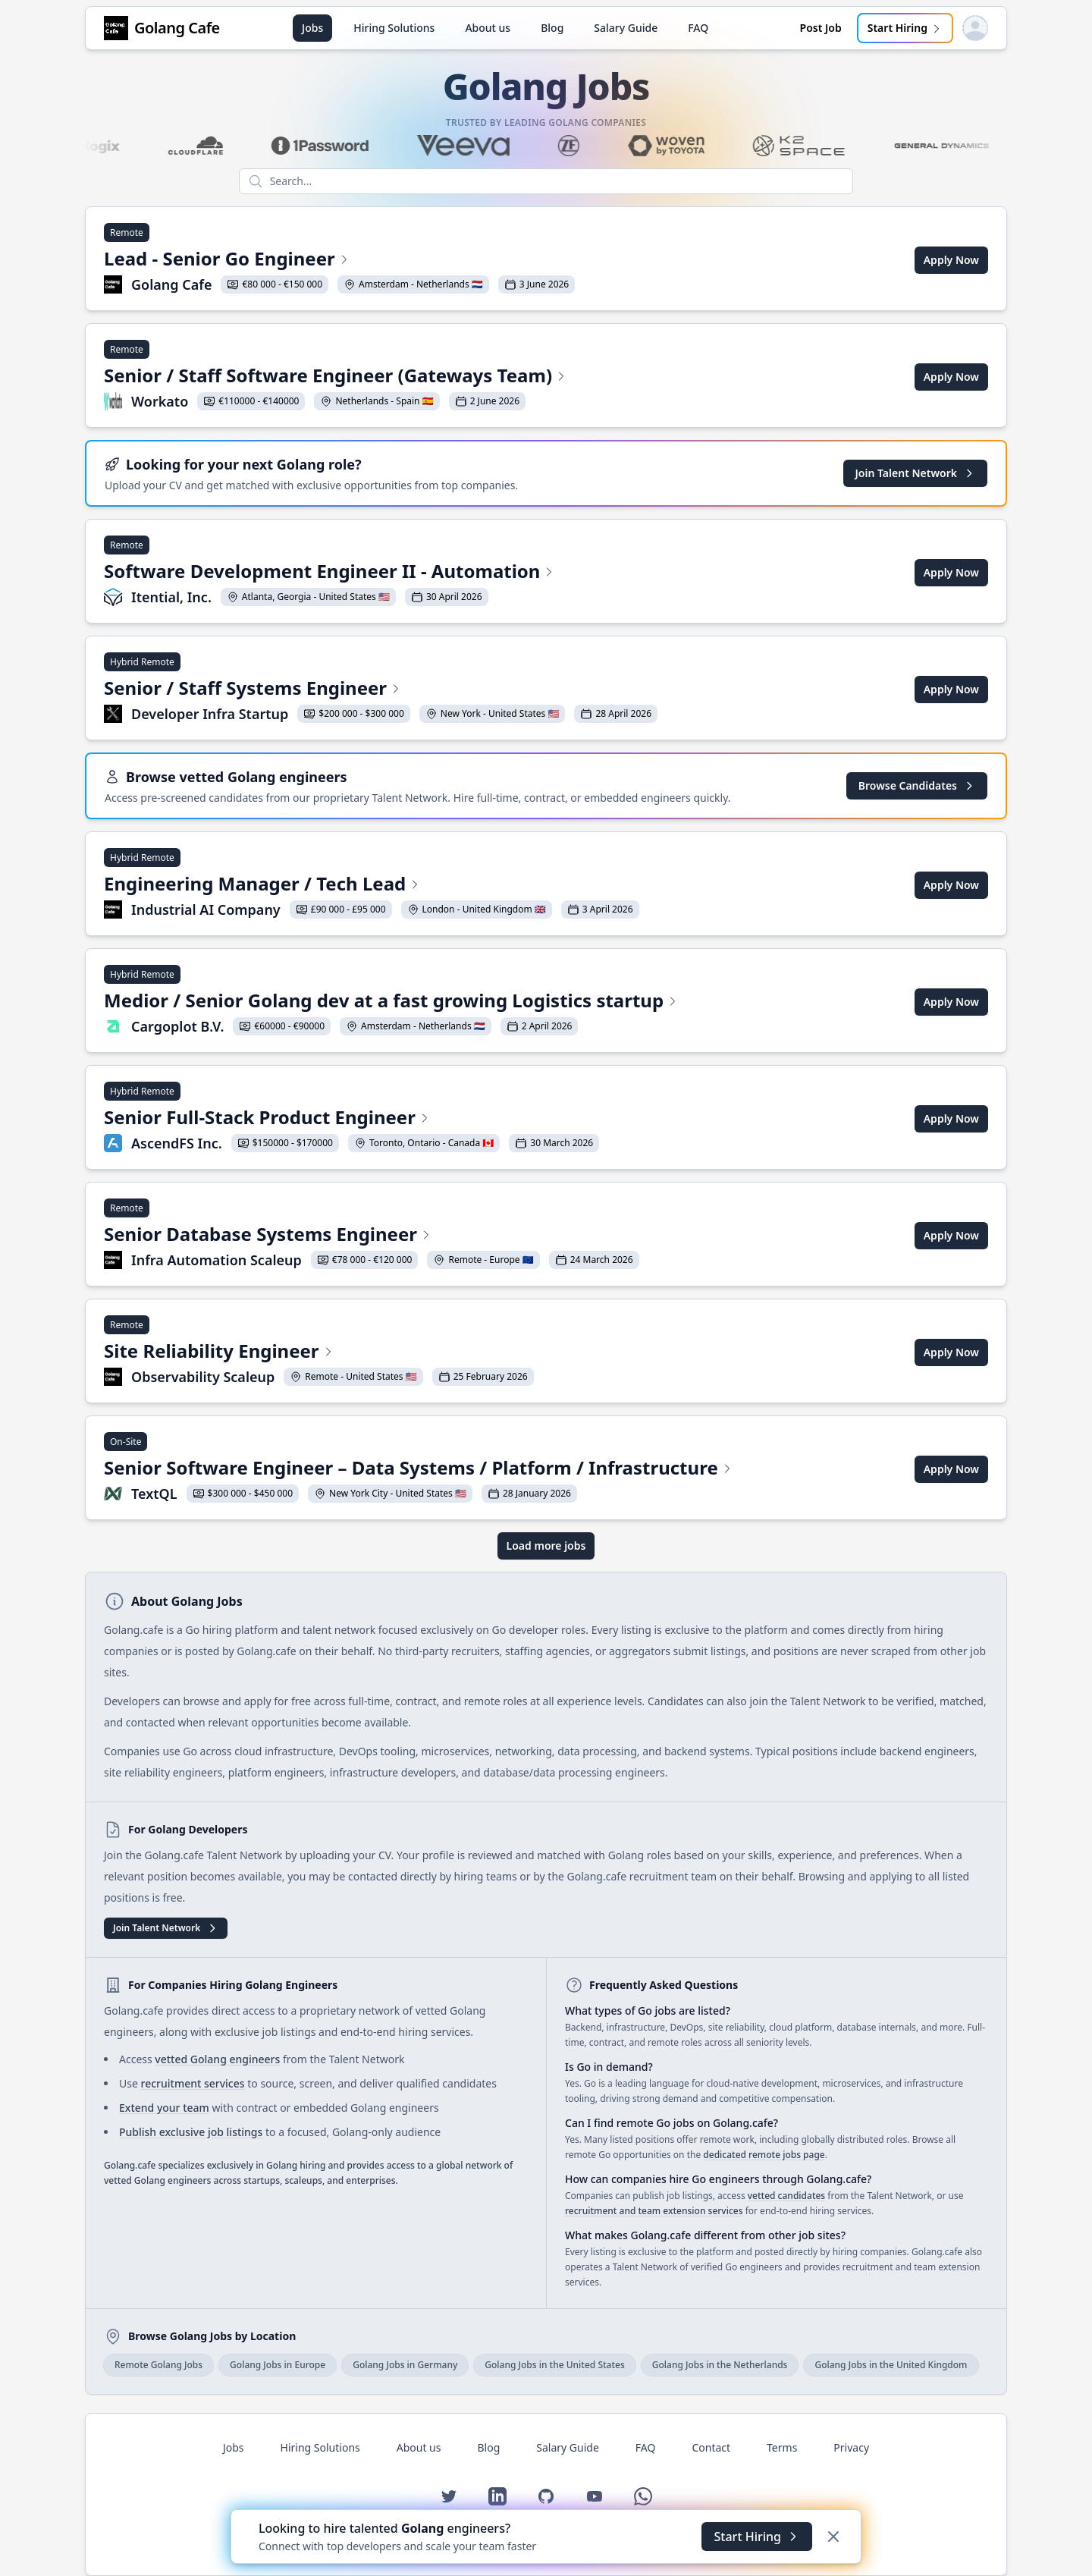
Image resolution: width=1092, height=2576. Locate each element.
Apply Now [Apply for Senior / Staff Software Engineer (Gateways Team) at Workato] (951, 376)
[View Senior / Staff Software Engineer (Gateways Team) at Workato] (335, 377)
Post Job (821, 27)
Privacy (851, 2447)
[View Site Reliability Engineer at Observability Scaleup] (319, 1352)
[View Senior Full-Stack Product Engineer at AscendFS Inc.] (351, 1118)
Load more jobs (546, 1545)
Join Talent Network (915, 473)
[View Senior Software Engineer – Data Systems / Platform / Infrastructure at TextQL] (418, 1469)
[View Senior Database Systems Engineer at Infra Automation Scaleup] (371, 1235)
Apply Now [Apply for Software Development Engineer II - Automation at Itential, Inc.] (951, 572)
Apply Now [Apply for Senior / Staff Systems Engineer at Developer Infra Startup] (951, 689)
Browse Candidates (916, 785)
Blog (552, 27)
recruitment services (192, 2083)
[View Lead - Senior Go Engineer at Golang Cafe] (339, 260)
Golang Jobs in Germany (405, 2364)
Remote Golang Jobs (158, 2364)
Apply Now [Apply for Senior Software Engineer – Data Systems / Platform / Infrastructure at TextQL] (951, 1469)
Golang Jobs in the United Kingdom (890, 2364)
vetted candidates (786, 2195)
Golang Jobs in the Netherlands (720, 2364)
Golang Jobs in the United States (555, 2364)
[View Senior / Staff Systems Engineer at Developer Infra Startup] (380, 689)
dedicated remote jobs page (763, 2154)
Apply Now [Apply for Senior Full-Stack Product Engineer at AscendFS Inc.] (951, 1118)
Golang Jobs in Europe (277, 2364)
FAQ (698, 27)
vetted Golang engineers (217, 2059)
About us (487, 27)
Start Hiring (905, 27)
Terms (782, 2447)
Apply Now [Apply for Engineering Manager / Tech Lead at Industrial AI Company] (951, 885)
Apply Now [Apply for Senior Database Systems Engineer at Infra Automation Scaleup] (951, 1235)
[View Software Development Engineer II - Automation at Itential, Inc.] (329, 572)
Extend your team (164, 2107)
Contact (711, 2447)
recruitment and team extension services (654, 2210)
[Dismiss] (833, 2536)
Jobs (312, 27)
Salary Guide (625, 27)
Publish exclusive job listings (190, 2132)
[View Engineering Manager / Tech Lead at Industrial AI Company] (371, 885)
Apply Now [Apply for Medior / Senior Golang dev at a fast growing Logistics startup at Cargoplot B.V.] (951, 1001)
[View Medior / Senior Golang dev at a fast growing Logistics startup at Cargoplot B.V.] (391, 1002)
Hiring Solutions (394, 27)
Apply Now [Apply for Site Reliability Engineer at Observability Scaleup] (951, 1352)
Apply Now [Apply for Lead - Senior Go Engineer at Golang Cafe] (951, 260)
